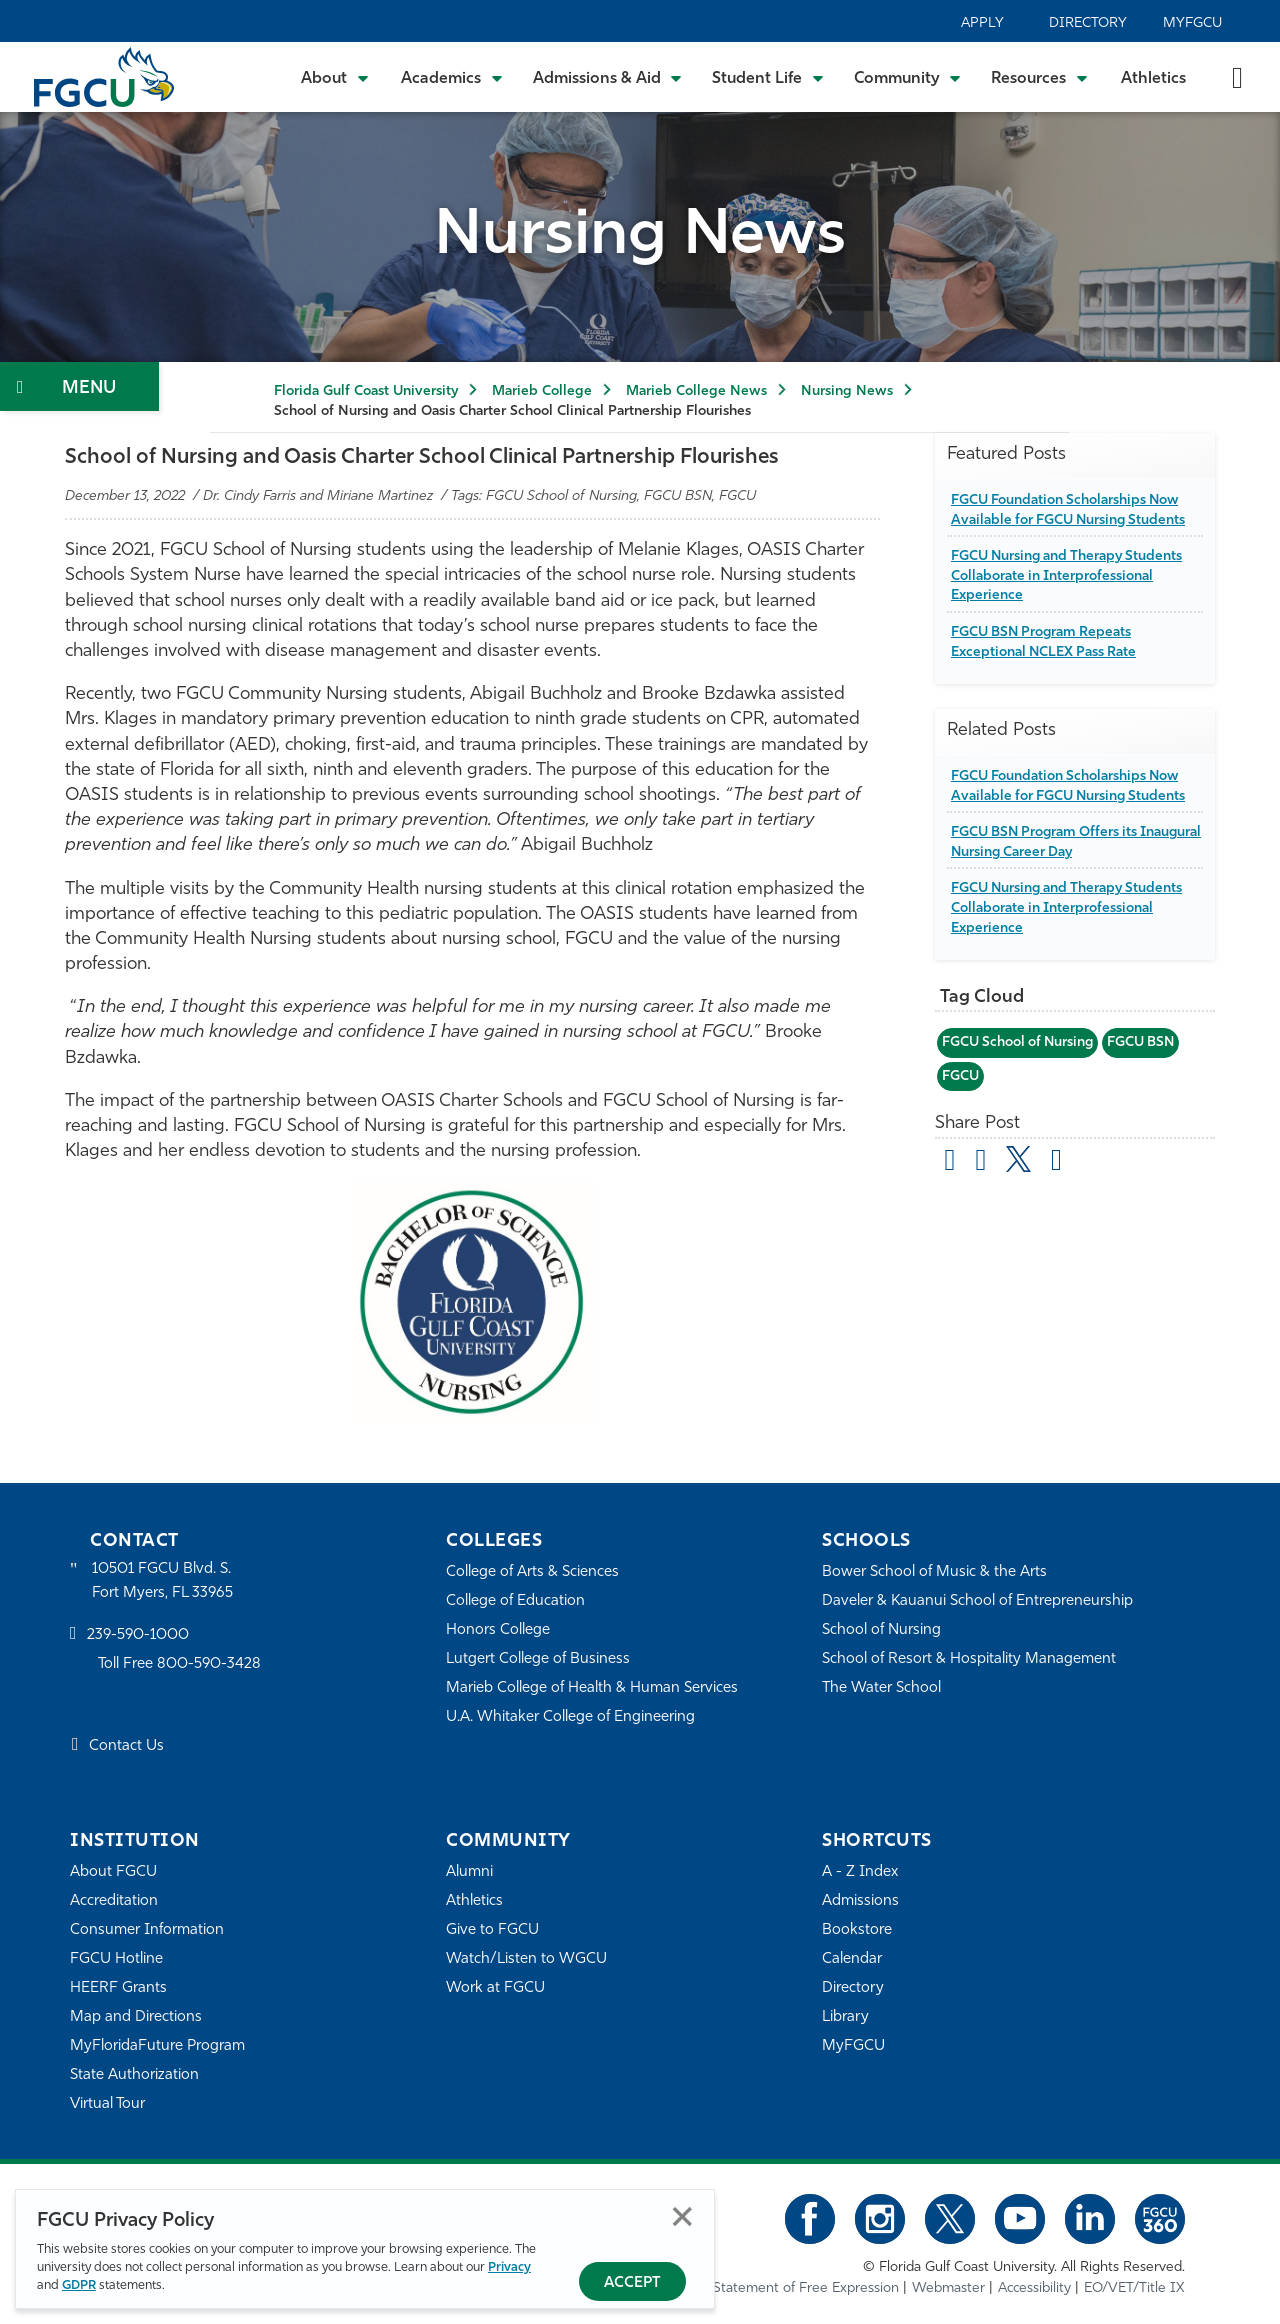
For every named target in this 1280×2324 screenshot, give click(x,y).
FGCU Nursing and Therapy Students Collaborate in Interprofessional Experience (1069, 576)
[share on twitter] (1019, 1159)
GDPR (79, 2285)
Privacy (509, 2267)
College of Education (516, 1601)
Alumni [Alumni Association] (469, 1872)
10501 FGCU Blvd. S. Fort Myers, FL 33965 (162, 1581)
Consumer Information (147, 1930)
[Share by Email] (950, 1163)
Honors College (498, 1630)
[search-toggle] (1237, 76)
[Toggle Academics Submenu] (452, 77)
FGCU (960, 1076)
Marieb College (542, 391)
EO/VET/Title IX (1134, 2288)
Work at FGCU (495, 1988)
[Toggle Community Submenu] (908, 77)
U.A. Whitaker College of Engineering (571, 1717)
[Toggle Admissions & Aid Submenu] (608, 77)
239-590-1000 (138, 1635)
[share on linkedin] (1057, 1163)
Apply (982, 23)
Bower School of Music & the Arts (935, 1572)
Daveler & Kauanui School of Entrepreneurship (978, 1601)
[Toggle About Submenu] (336, 77)
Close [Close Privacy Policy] (682, 2216)
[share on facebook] (981, 1163)
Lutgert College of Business (538, 1659)
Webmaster (948, 2288)
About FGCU (113, 1872)
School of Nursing (882, 1630)
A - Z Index (860, 1872)
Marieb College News (696, 391)
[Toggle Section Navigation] (79, 386)
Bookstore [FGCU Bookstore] (857, 1930)
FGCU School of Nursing (1020, 1042)
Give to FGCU (492, 1930)
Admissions (860, 1901)
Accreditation (114, 1901)
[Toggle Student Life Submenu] (768, 77)
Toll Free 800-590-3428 (180, 1664)
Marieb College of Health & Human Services (592, 1688)
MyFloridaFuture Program (157, 2046)
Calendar (852, 1959)
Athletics (1153, 79)
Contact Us (126, 1747)
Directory (1088, 23)
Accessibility (1034, 2288)
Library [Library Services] (845, 2017)
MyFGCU (1192, 23)
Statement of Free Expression (806, 2288)
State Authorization (134, 2075)
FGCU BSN (1146, 1042)
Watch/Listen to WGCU (526, 1959)
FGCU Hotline (116, 1959)
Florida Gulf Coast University (366, 391)
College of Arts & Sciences (533, 1572)
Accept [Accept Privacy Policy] (632, 2283)
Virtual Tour (108, 2104)
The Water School (882, 1688)
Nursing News (847, 391)
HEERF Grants (118, 1988)
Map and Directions (136, 2017)
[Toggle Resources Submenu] (1039, 77)
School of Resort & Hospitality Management (969, 1659)
